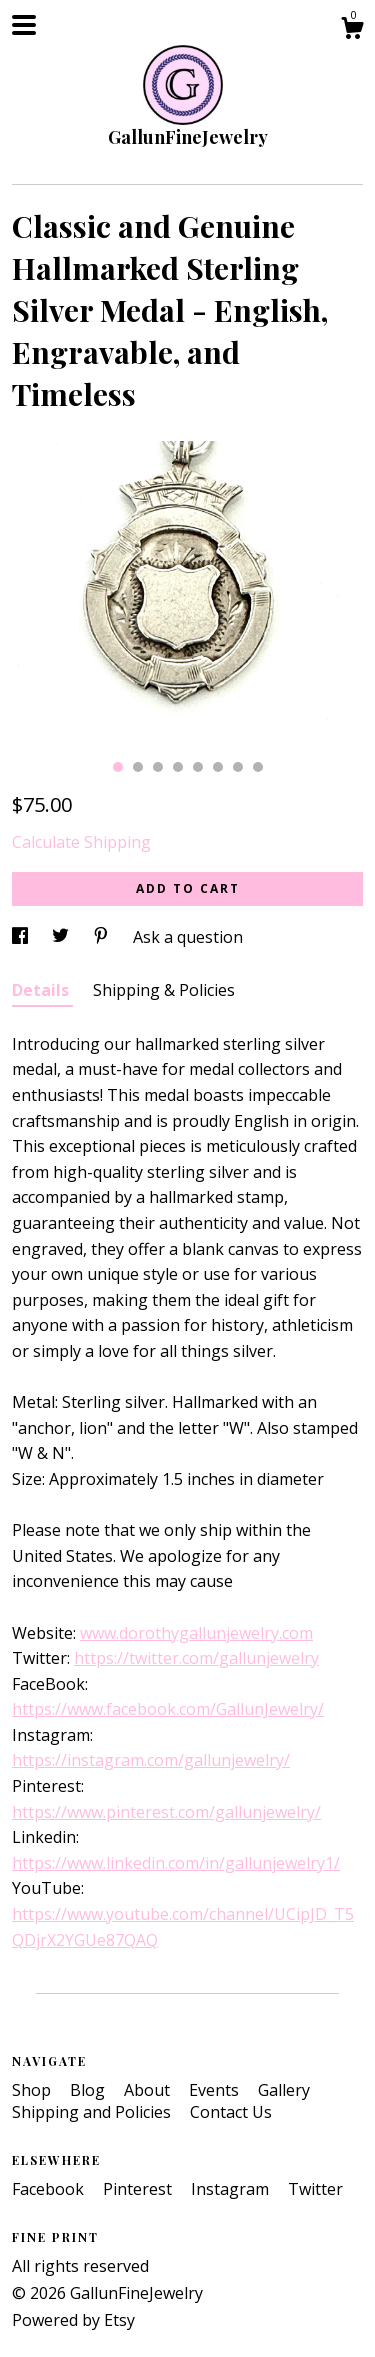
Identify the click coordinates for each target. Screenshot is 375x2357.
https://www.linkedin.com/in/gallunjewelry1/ (176, 1863)
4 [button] (178, 767)
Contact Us (231, 2112)
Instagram (232, 2189)
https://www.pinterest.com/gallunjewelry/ (166, 1812)
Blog (89, 2090)
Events (216, 2090)
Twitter (315, 2189)
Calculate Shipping (81, 842)
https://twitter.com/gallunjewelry (196, 1658)
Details (42, 990)
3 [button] (158, 767)
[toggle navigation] (24, 25)
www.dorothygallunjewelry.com (196, 1633)
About (149, 2090)
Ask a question (188, 937)
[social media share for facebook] (22, 937)
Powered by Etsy (73, 2320)
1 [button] (118, 767)
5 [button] (198, 767)
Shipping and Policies (93, 2112)
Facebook (50, 2189)
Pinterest (139, 2189)
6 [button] (218, 767)
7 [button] (238, 767)
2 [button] (138, 767)
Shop (33, 2090)
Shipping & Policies (164, 990)
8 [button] (258, 767)
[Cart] (352, 30)
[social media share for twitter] (62, 937)
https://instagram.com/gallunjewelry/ (151, 1760)
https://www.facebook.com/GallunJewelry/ (168, 1709)
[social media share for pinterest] (103, 937)
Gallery (284, 2090)
